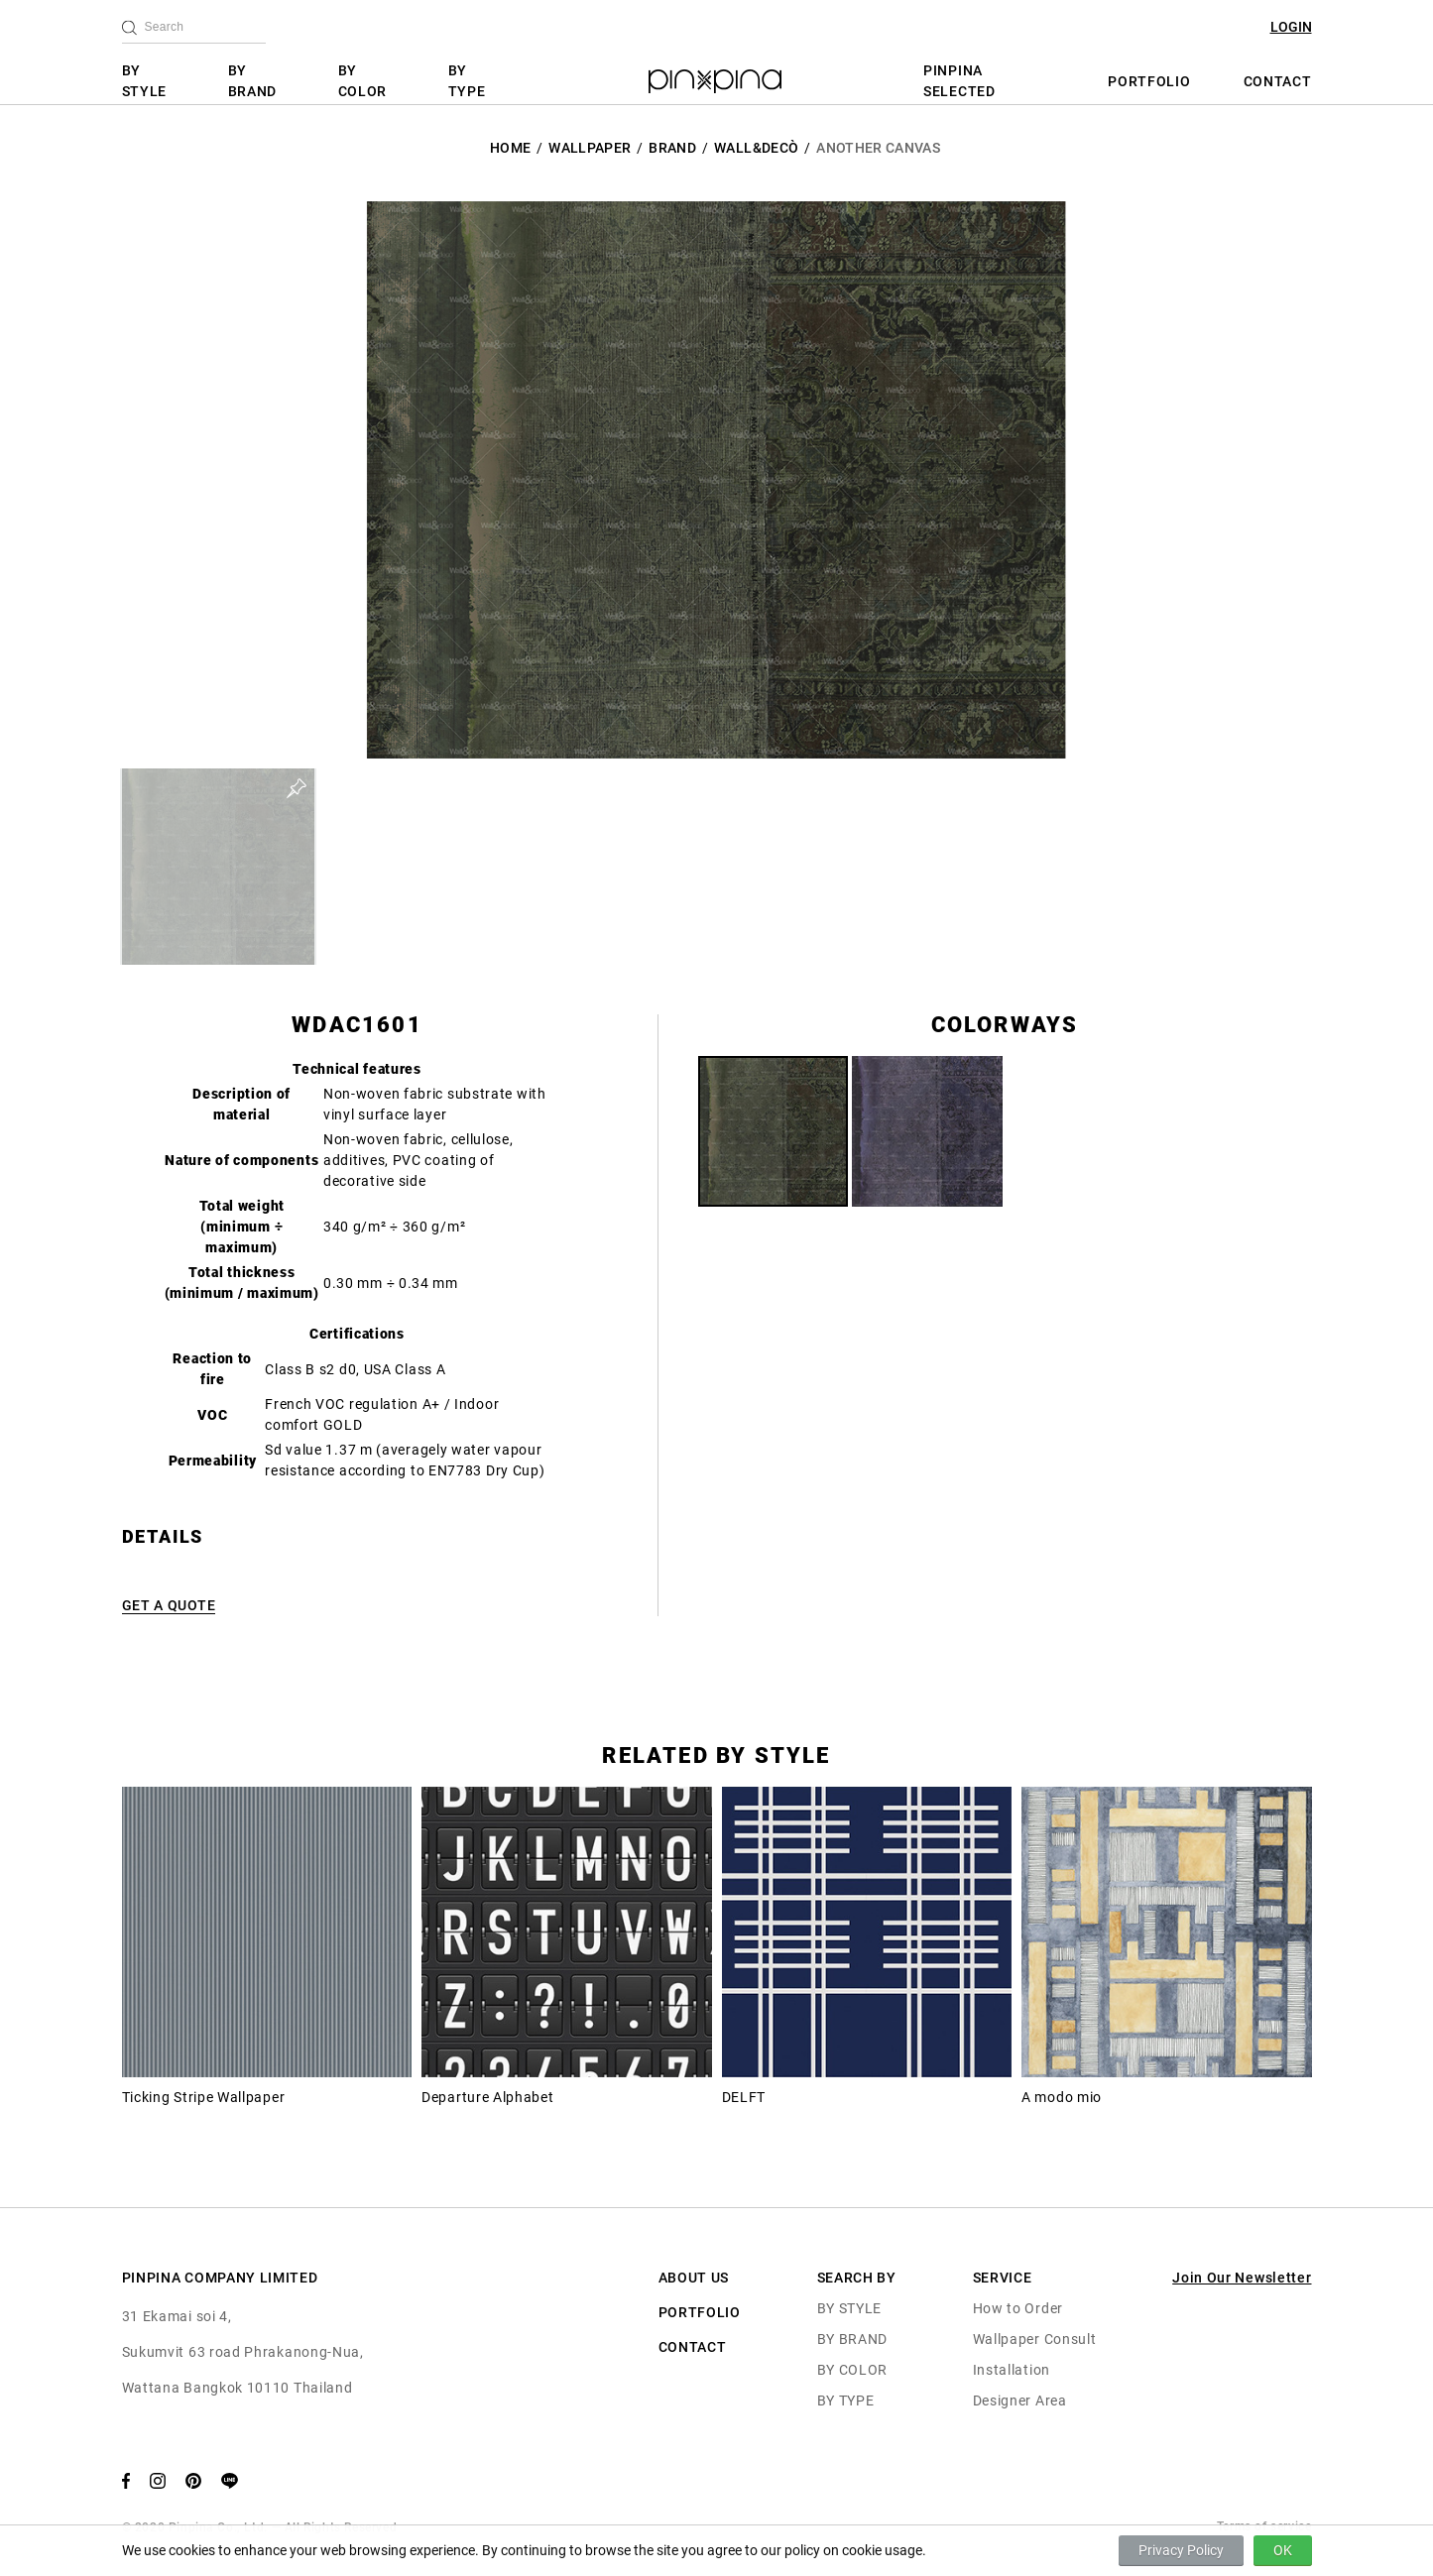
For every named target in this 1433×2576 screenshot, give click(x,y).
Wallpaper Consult (1035, 2339)
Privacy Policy (1181, 2550)
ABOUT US (694, 2277)
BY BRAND (253, 80)
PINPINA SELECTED (959, 80)
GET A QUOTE (169, 1605)
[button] (218, 866)
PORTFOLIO (1149, 81)
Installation (1011, 2370)
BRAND (672, 148)
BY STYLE (145, 80)
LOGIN (1291, 27)
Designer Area (1020, 2400)
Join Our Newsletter (1241, 2277)
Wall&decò (756, 148)
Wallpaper (589, 148)
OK (1282, 2550)
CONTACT (1278, 81)
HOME (510, 148)
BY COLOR (363, 80)
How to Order (1018, 2308)
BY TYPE (467, 80)
